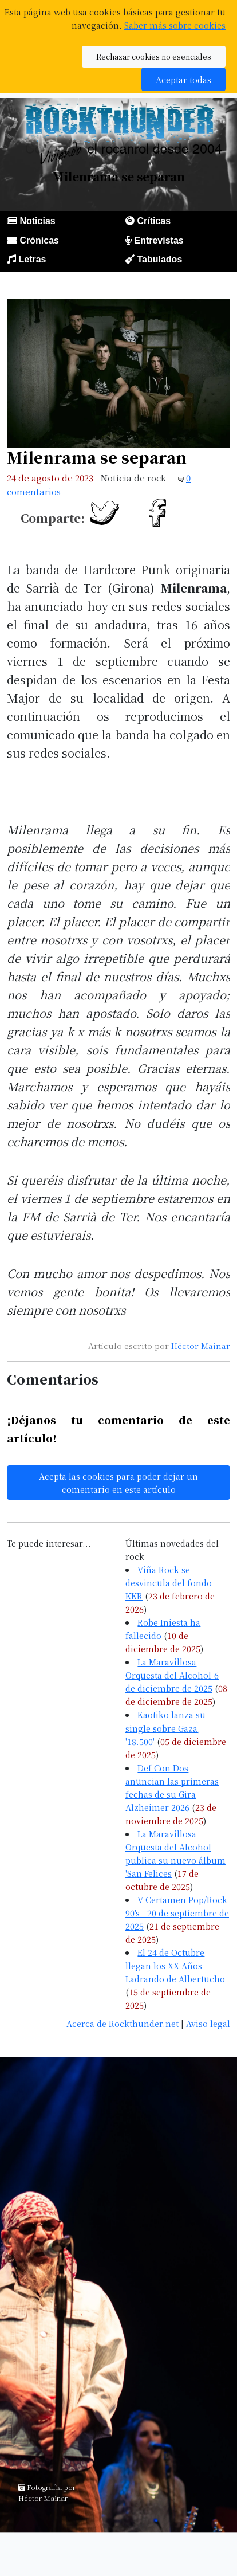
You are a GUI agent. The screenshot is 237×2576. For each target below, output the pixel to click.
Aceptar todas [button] (183, 79)
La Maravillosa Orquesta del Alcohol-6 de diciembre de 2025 (172, 1675)
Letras (32, 259)
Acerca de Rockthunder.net (122, 2023)
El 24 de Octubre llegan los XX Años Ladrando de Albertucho (175, 1965)
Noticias (37, 221)
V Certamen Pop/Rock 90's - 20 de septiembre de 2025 (177, 1912)
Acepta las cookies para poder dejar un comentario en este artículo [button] (118, 1482)
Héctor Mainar (200, 1345)
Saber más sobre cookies (175, 25)
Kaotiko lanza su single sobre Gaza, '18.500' (165, 1727)
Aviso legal (208, 2023)
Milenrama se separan (97, 457)
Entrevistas (158, 240)
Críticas (154, 221)
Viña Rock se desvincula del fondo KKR (168, 1582)
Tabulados (159, 259)
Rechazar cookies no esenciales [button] (153, 56)
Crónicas (38, 240)
